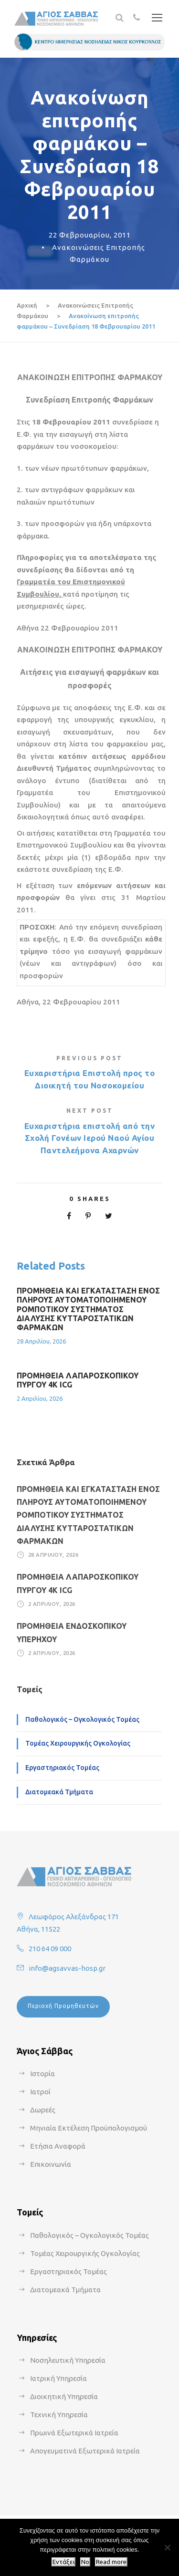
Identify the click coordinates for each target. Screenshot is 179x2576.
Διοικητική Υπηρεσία (64, 2396)
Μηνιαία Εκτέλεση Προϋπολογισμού (88, 2128)
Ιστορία (42, 2073)
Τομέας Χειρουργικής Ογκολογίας (77, 1743)
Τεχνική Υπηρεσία (59, 2414)
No (85, 2562)
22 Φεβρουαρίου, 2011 (90, 235)
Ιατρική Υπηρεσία (58, 2378)
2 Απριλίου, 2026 (40, 1398)
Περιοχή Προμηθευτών (63, 2006)
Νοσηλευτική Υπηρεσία (67, 2360)
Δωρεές (42, 2110)
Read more (111, 2562)
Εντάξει (63, 2562)
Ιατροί (40, 2092)
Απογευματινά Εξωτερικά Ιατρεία (85, 2451)
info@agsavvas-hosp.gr (67, 1968)
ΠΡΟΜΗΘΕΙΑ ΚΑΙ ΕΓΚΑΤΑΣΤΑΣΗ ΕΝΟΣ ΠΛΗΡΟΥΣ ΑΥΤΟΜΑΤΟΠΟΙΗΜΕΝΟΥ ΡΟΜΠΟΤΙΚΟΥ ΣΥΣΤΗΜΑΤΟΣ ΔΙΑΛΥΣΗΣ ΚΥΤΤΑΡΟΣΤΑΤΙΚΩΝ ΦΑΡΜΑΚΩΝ (88, 1309)
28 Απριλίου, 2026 (41, 1341)
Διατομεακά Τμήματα (59, 1792)
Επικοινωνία (50, 2164)
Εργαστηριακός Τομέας (62, 1767)
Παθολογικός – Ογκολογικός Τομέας (82, 1719)
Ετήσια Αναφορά (57, 2146)
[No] (167, 2547)
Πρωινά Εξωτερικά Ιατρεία (74, 2433)
